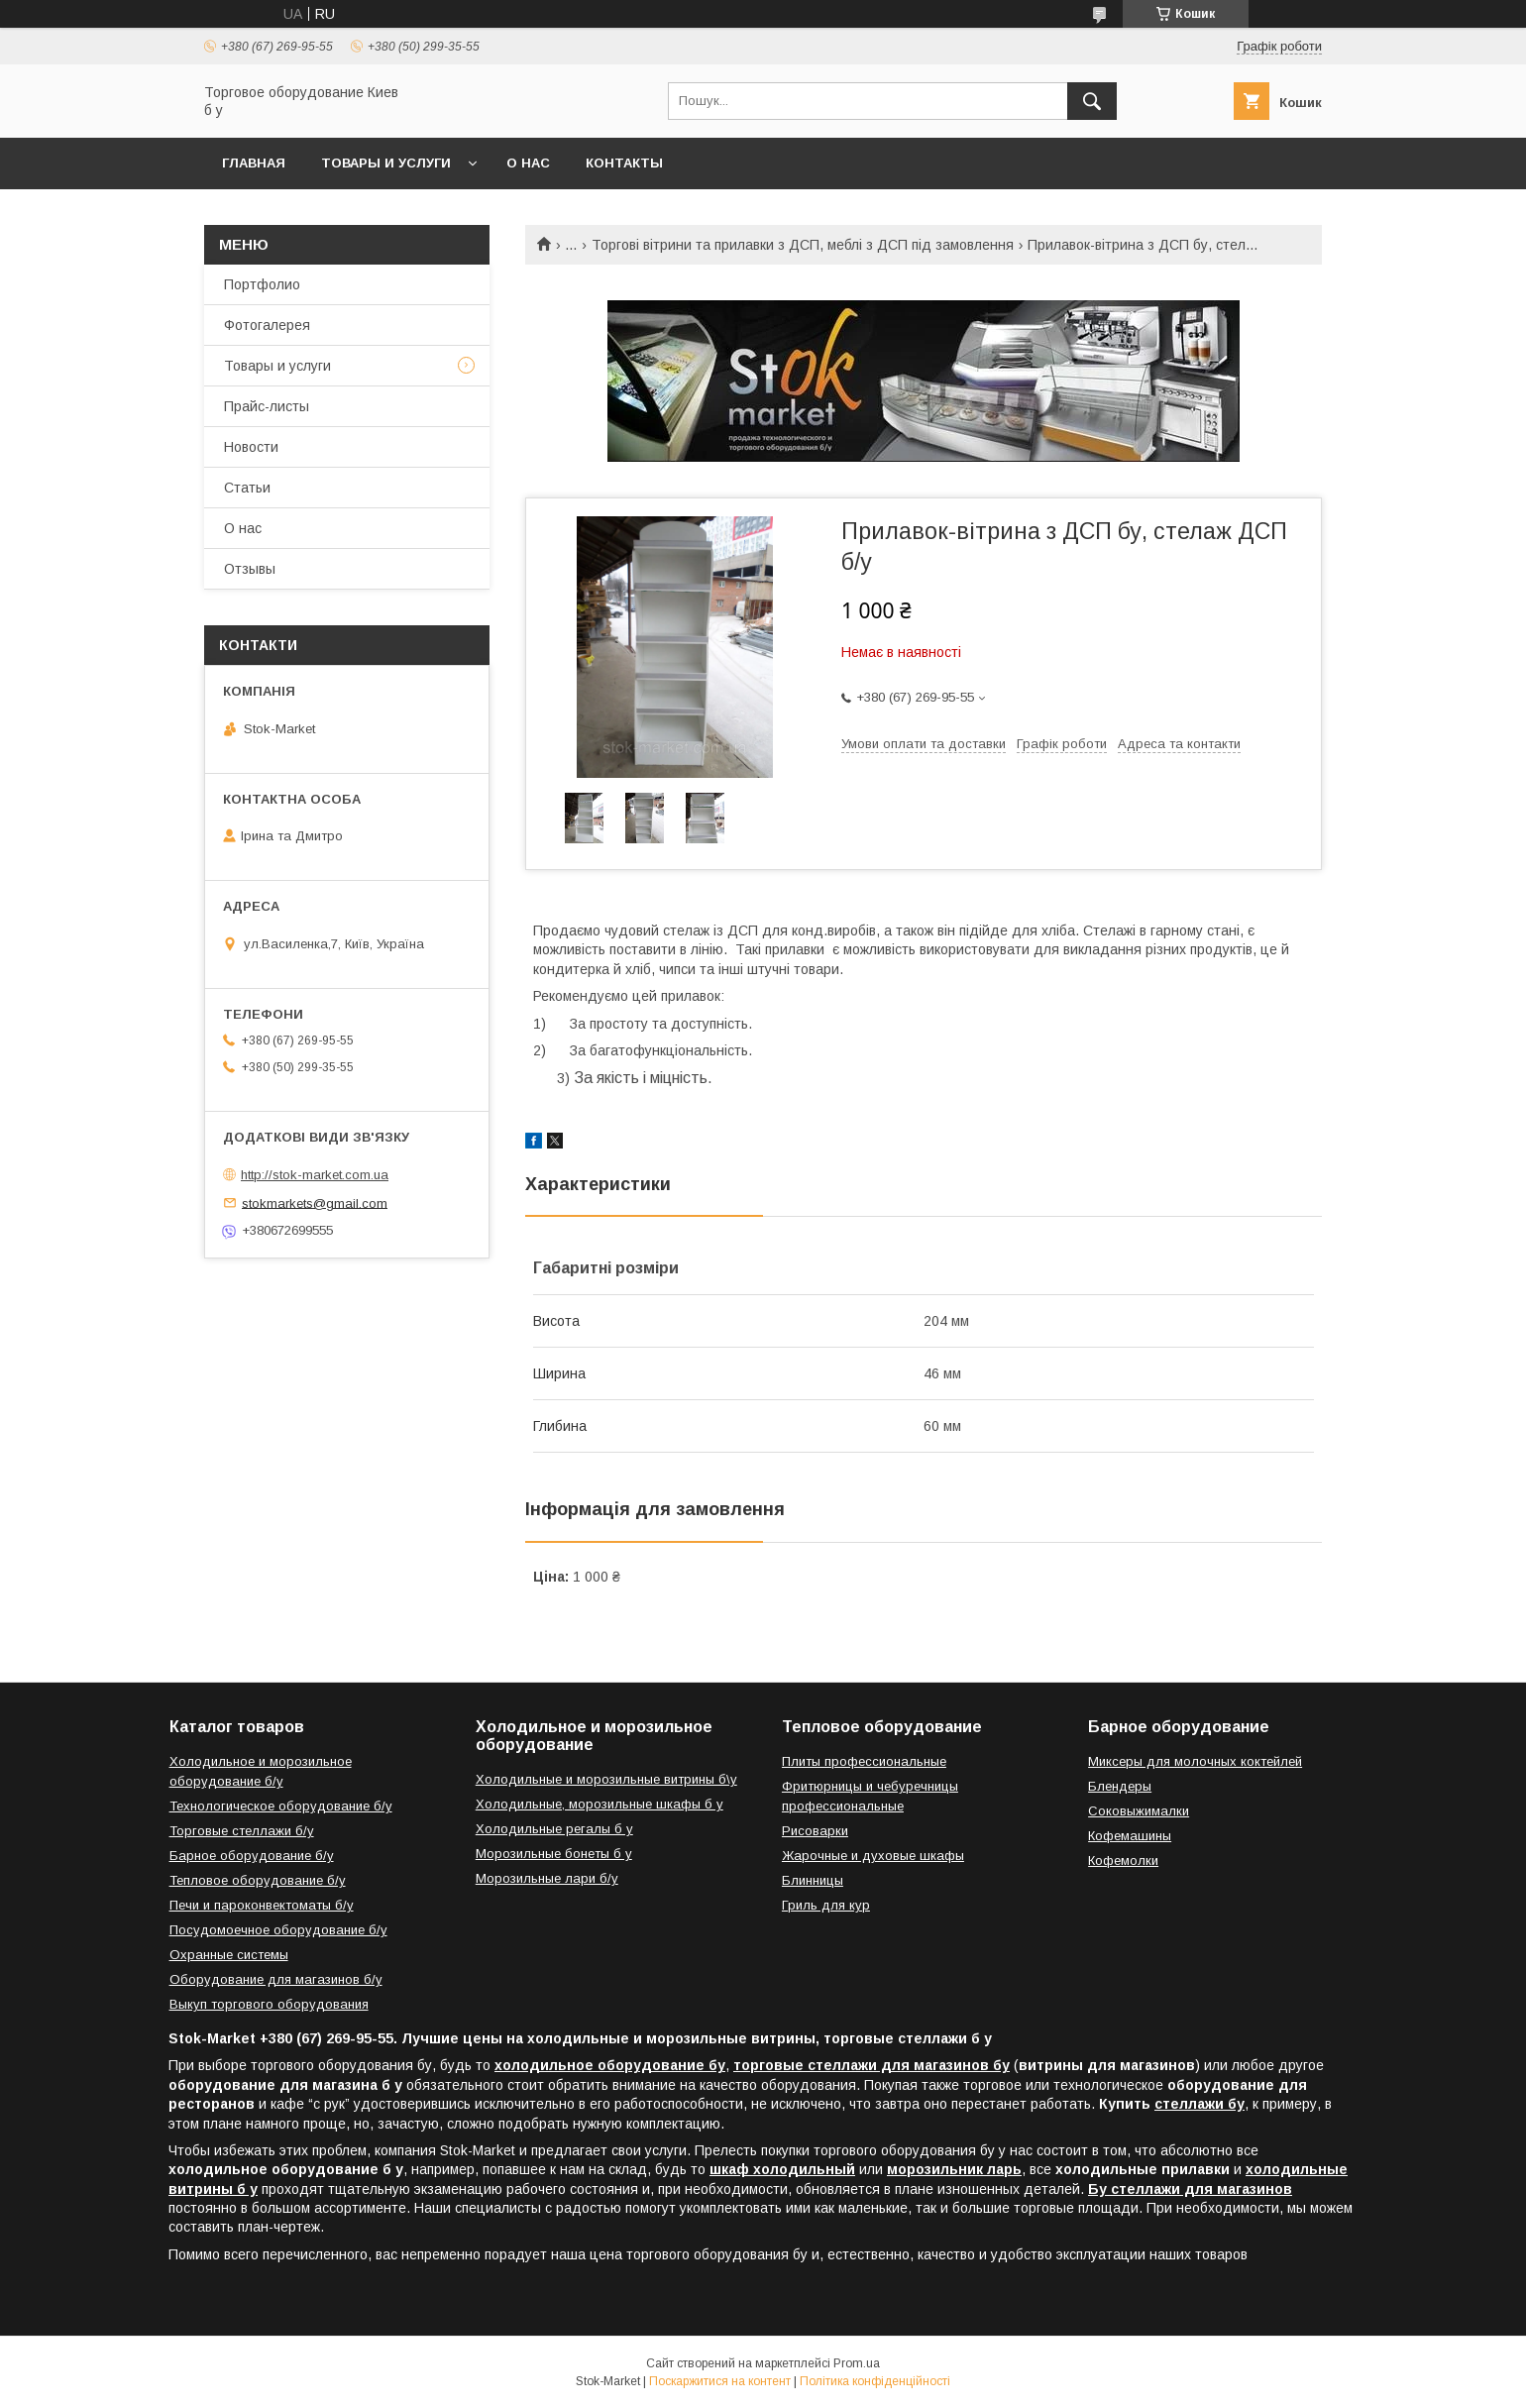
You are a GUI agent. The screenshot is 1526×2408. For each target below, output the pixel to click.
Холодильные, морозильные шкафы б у (599, 1804)
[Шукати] (1092, 101)
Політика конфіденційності (875, 2381)
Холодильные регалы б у (554, 1828)
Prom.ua (856, 2363)
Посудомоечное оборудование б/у (278, 1929)
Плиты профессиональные (864, 1761)
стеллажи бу (1199, 2104)
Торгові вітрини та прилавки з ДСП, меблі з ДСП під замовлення (803, 245)
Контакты (624, 163)
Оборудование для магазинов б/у (275, 1979)
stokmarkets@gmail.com (314, 1202)
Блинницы (812, 1880)
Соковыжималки (1138, 1811)
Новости (251, 447)
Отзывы (249, 569)
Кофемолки (1123, 1860)
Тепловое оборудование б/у (257, 1880)
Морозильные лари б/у (547, 1878)
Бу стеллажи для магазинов (1190, 2189)
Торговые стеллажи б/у (241, 1830)
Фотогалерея (267, 325)
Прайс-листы (266, 406)
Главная (253, 163)
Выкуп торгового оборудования (269, 2004)
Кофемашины (1129, 1835)
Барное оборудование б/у (251, 1855)
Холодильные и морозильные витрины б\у (606, 1779)
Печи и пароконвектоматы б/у (261, 1905)
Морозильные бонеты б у (554, 1853)
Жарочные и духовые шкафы (873, 1855)
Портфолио (262, 284)
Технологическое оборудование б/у (280, 1806)
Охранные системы (228, 1954)
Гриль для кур (826, 1905)
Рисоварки (815, 1830)
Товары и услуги (386, 163)
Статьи (247, 487)
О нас (528, 163)
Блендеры (1119, 1786)
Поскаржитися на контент (720, 2381)
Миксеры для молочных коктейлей (1195, 1761)
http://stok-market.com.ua (314, 1174)
